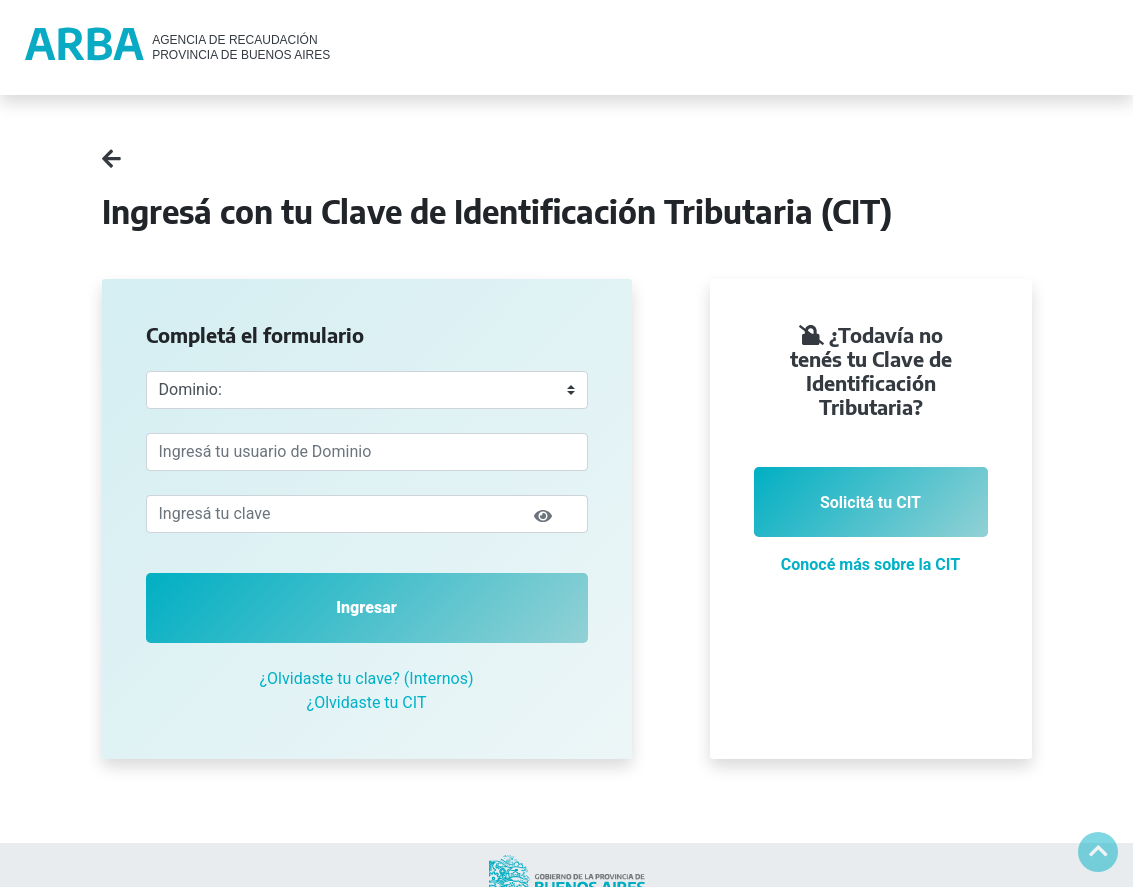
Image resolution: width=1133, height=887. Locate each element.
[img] (543, 516)
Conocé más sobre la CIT (870, 564)
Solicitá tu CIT (870, 502)
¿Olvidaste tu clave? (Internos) (367, 678)
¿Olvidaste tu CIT (367, 702)
